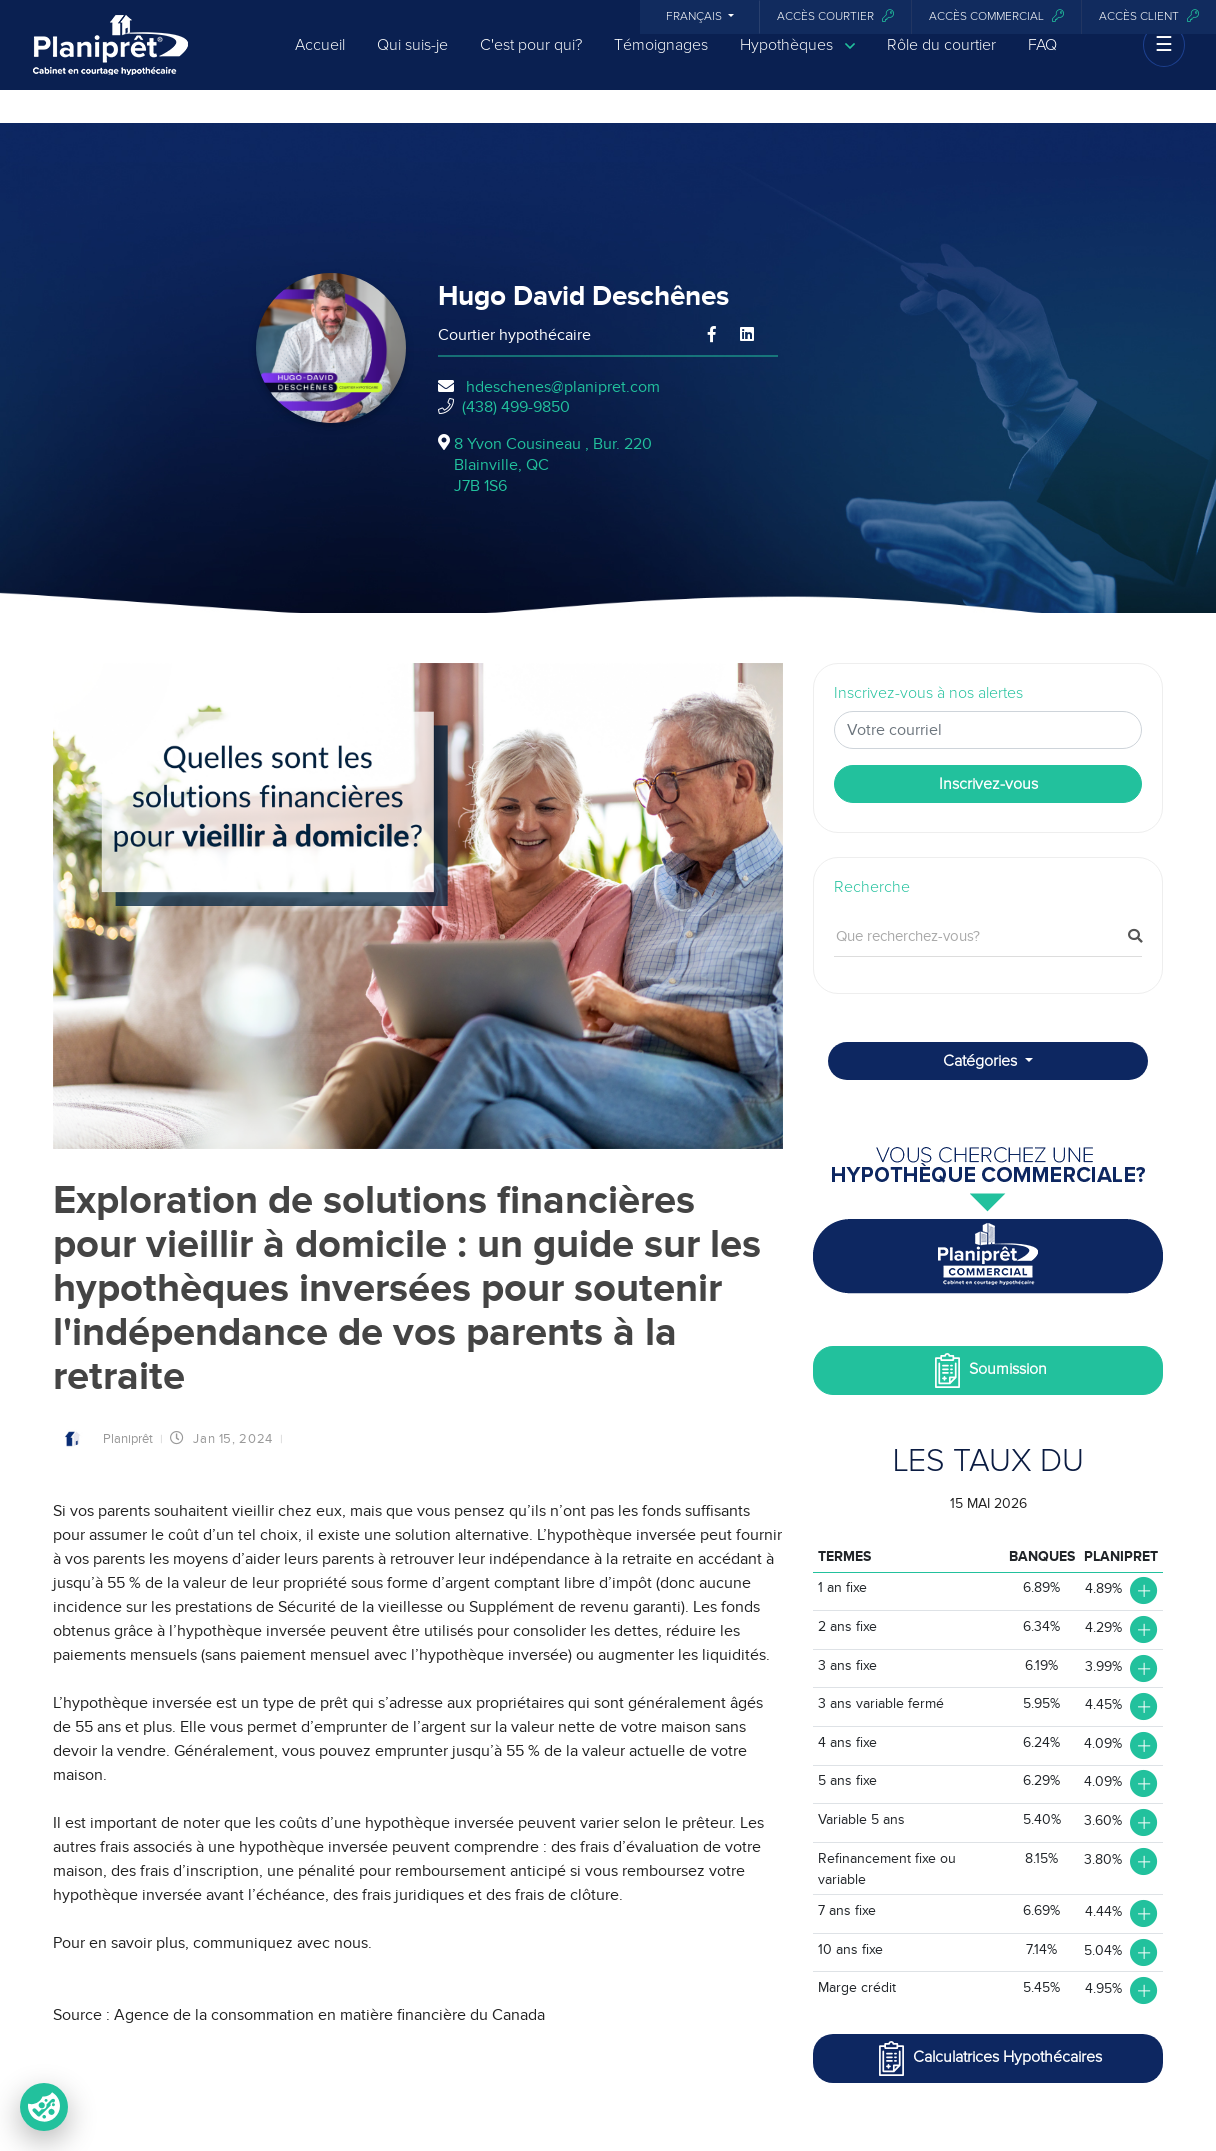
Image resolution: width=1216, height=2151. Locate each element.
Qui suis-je (412, 62)
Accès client (1149, 16)
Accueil (320, 62)
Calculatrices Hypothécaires (988, 2058)
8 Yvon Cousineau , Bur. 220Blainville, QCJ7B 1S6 (553, 465)
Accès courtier (835, 16)
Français (695, 17)
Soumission (988, 1370)
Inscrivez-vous (988, 784)
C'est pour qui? (531, 62)
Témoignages (661, 62)
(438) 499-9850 (516, 407)
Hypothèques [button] (797, 62)
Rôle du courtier (941, 62)
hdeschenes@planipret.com (563, 387)
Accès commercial (996, 16)
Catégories (982, 1061)
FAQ (1042, 62)
